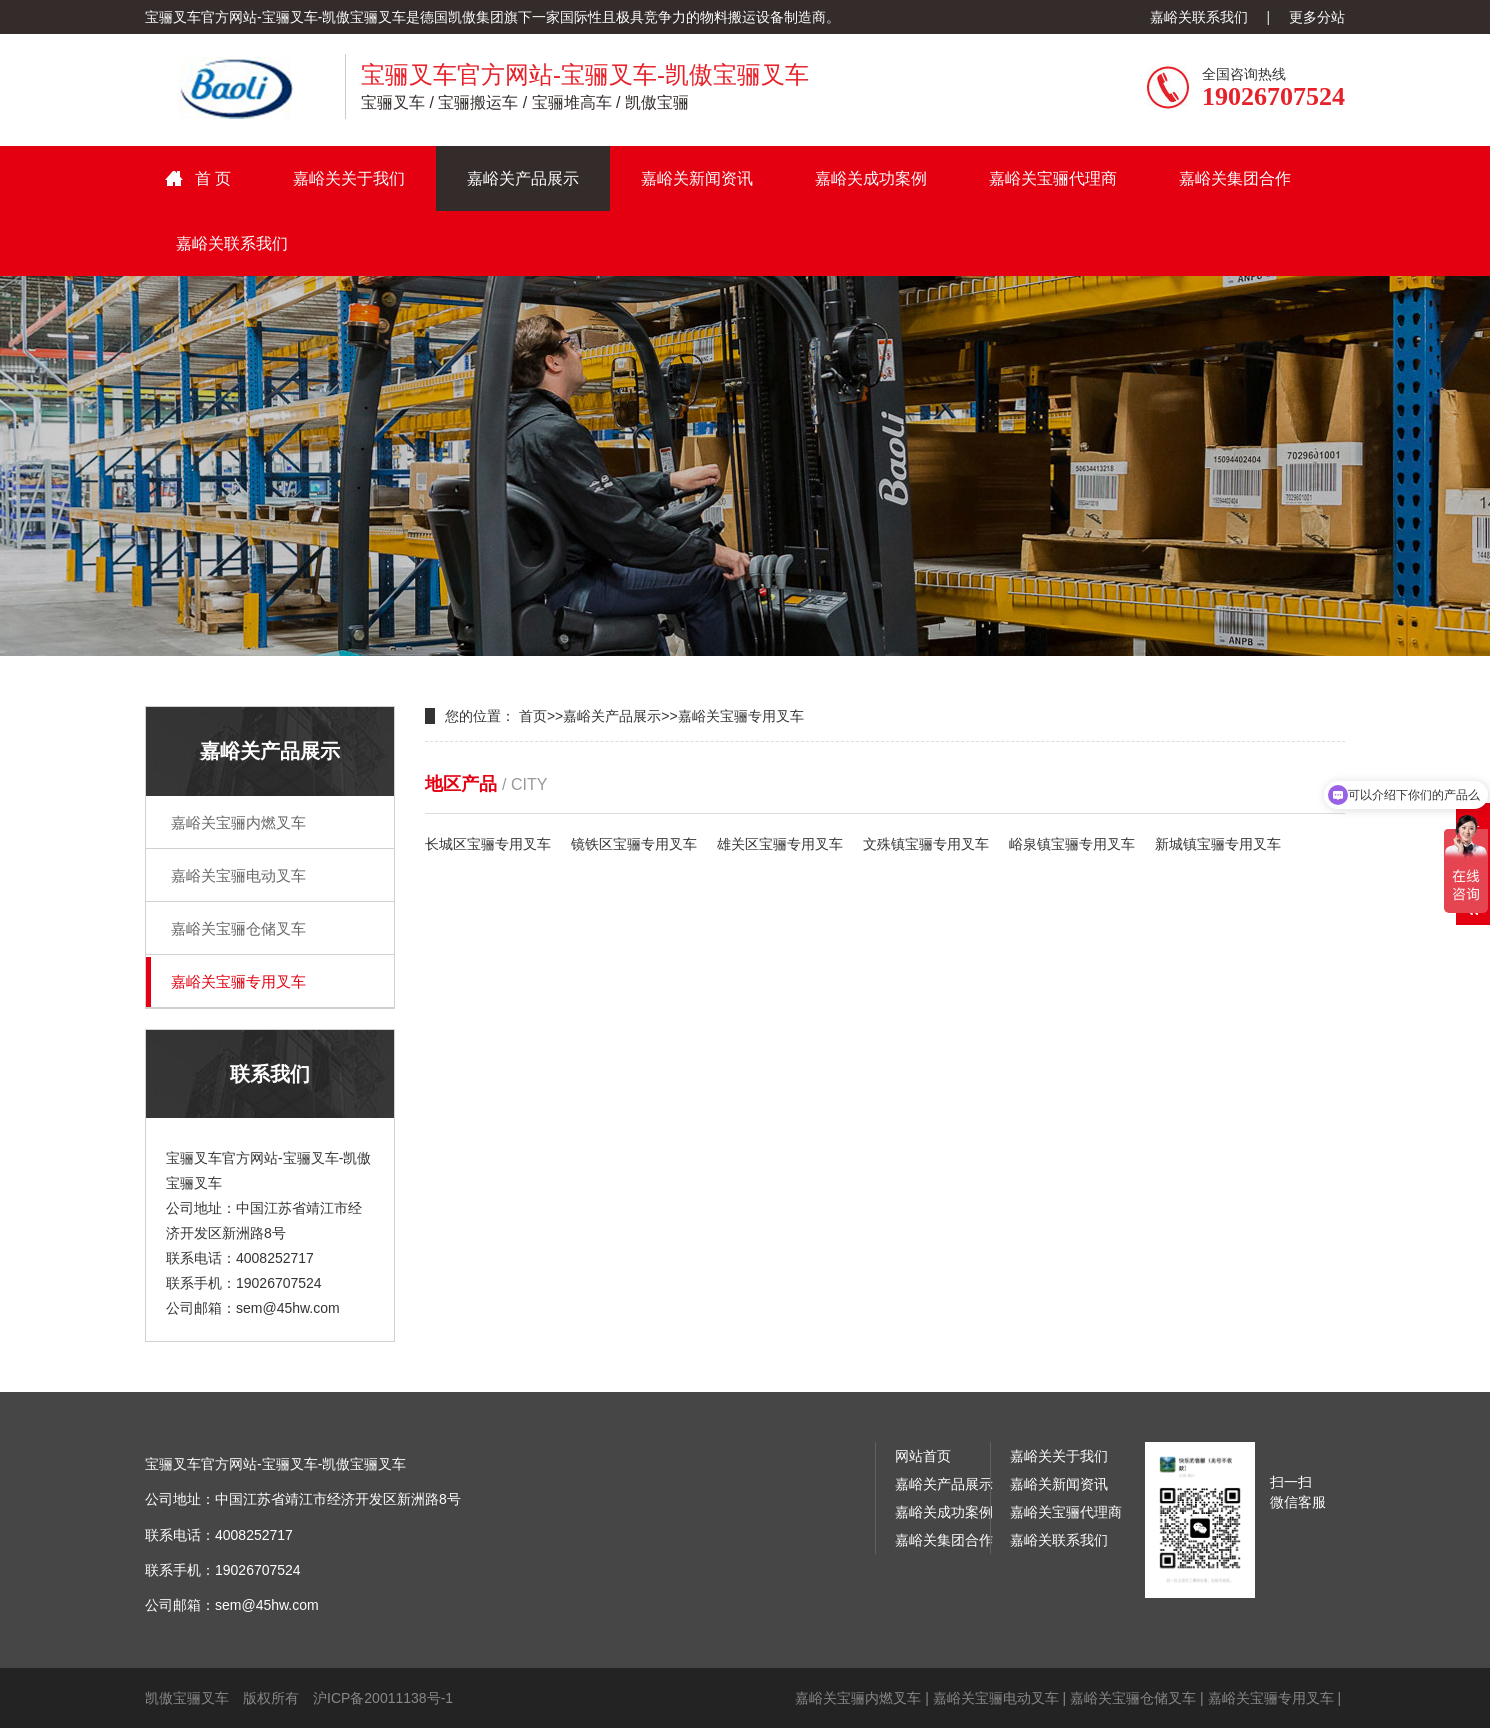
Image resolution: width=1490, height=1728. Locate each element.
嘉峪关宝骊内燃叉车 (238, 822)
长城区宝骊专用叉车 (488, 844)
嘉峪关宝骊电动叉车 (238, 875)
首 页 (213, 178)
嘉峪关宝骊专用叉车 (238, 981)
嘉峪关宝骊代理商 (1053, 178)
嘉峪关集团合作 (1235, 178)
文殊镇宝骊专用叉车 (926, 844)
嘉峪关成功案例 (871, 178)
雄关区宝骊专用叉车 (780, 844)
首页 (533, 716)
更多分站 (1317, 17)
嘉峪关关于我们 (349, 178)
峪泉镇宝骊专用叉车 (1072, 844)
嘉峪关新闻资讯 (697, 178)
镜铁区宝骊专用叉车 (634, 844)
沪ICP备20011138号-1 (383, 1698)
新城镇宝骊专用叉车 (1218, 844)
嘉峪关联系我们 (1199, 17)
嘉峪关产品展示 (523, 178)
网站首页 (923, 1456)
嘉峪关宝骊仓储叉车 (238, 928)
